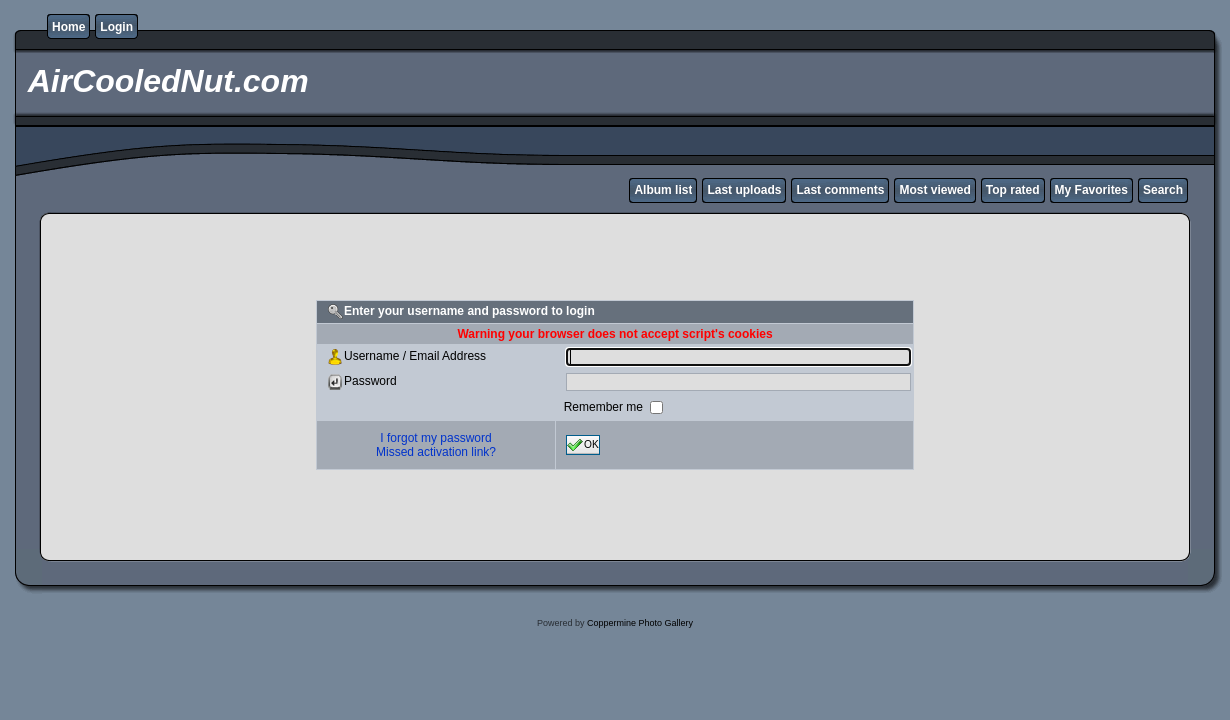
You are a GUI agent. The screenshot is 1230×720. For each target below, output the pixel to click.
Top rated (1013, 190)
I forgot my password (435, 438)
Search (1163, 190)
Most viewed (934, 190)
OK (583, 445)
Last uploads (744, 190)
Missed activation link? (436, 452)
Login (116, 27)
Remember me (605, 407)
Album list (663, 190)
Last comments (840, 190)
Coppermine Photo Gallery (640, 623)
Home (68, 27)
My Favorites (1091, 190)
